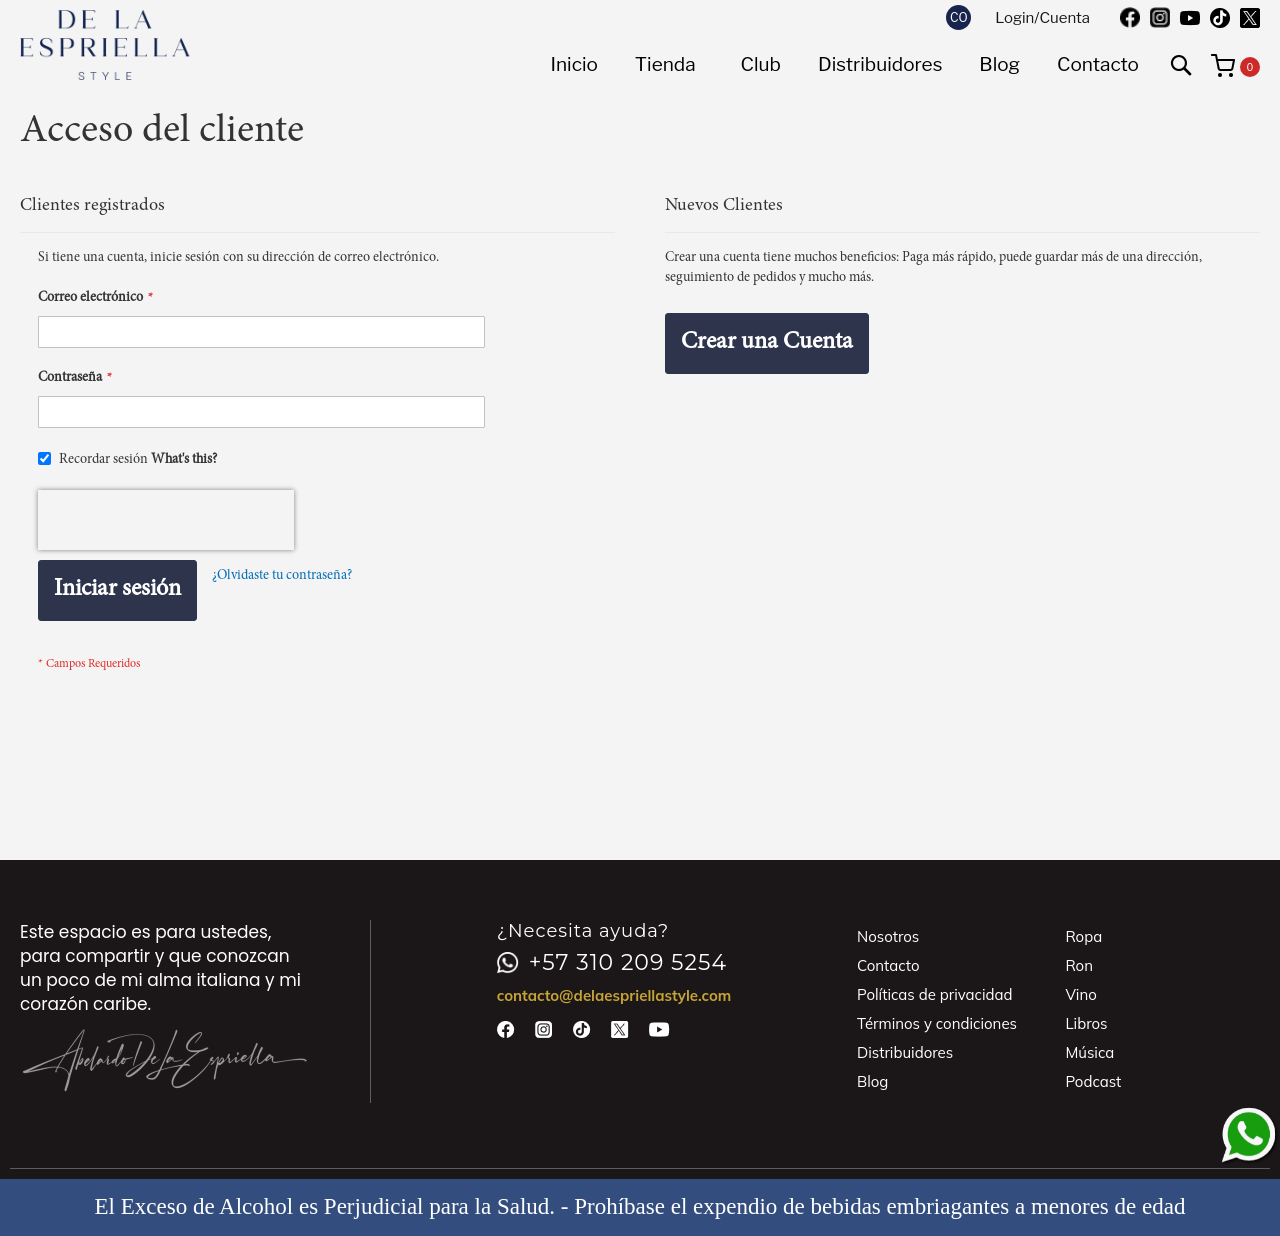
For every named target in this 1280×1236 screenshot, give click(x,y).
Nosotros (888, 936)
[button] (958, 17)
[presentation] (166, 520)
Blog (872, 1081)
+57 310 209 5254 (612, 963)
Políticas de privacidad (935, 994)
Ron (1079, 965)
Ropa (1083, 936)
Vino (1080, 994)
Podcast (1093, 1081)
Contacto (888, 965)
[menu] (844, 65)
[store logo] (105, 45)
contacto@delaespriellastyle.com (614, 995)
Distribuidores (905, 1052)
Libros (1086, 1023)
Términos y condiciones (937, 1023)
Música (1089, 1052)
